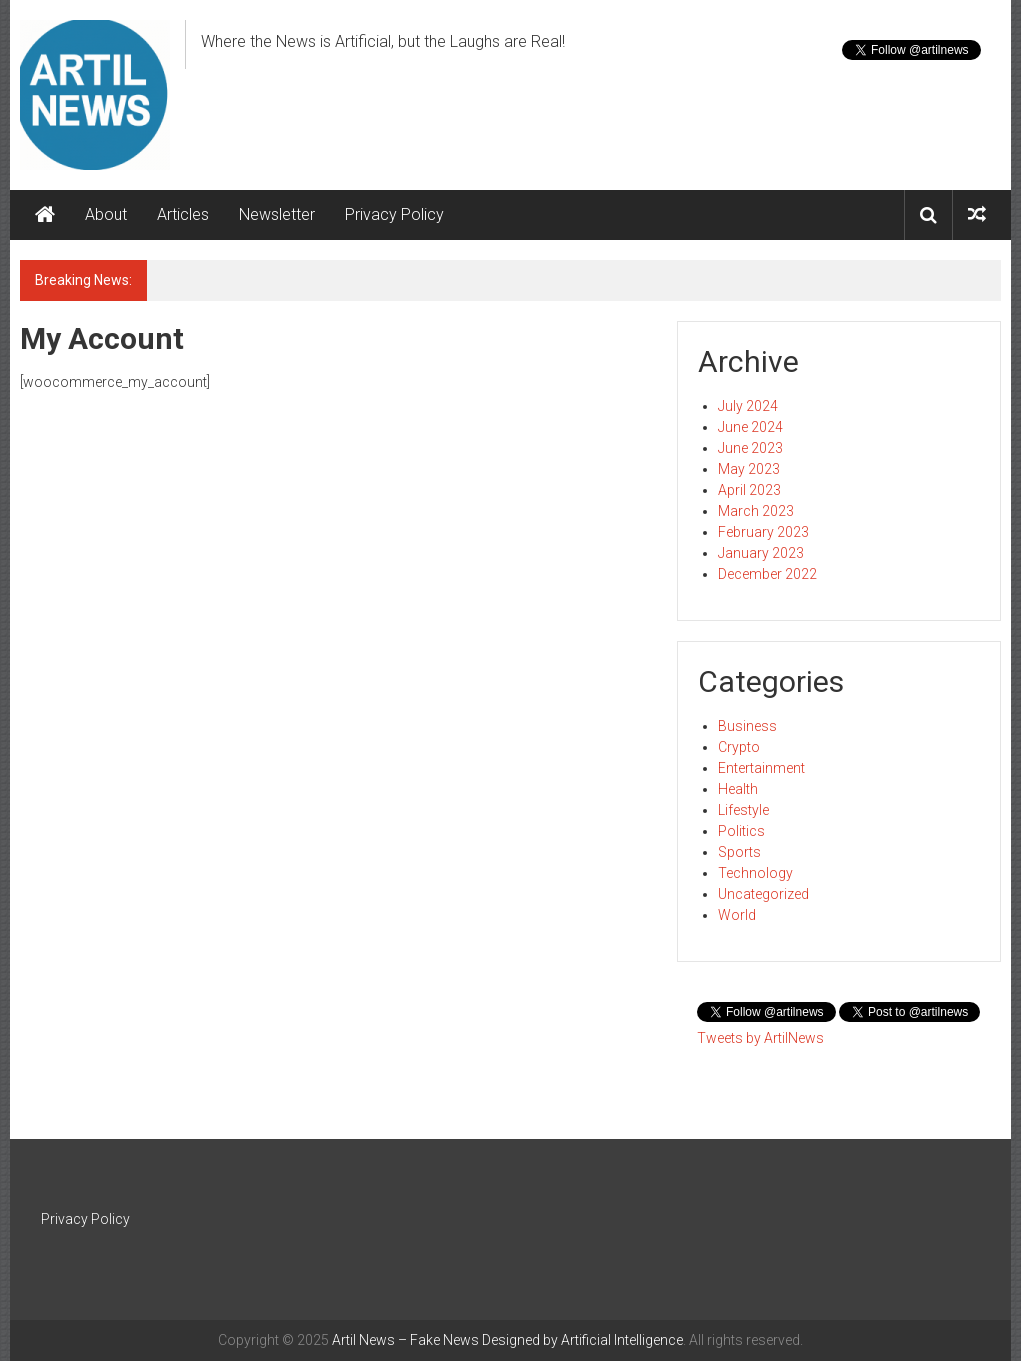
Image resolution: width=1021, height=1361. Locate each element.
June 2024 (750, 427)
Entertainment (761, 768)
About (106, 214)
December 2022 (767, 574)
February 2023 (763, 532)
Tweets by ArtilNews (760, 1038)
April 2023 (749, 490)
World (737, 915)
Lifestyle (743, 810)
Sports (739, 852)
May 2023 (749, 469)
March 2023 (756, 511)
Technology (755, 873)
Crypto (739, 747)
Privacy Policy (394, 214)
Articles (183, 214)
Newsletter (277, 214)
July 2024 (748, 406)
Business (747, 726)
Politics (741, 831)
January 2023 (761, 553)
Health (738, 789)
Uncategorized (763, 894)
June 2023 (750, 448)
